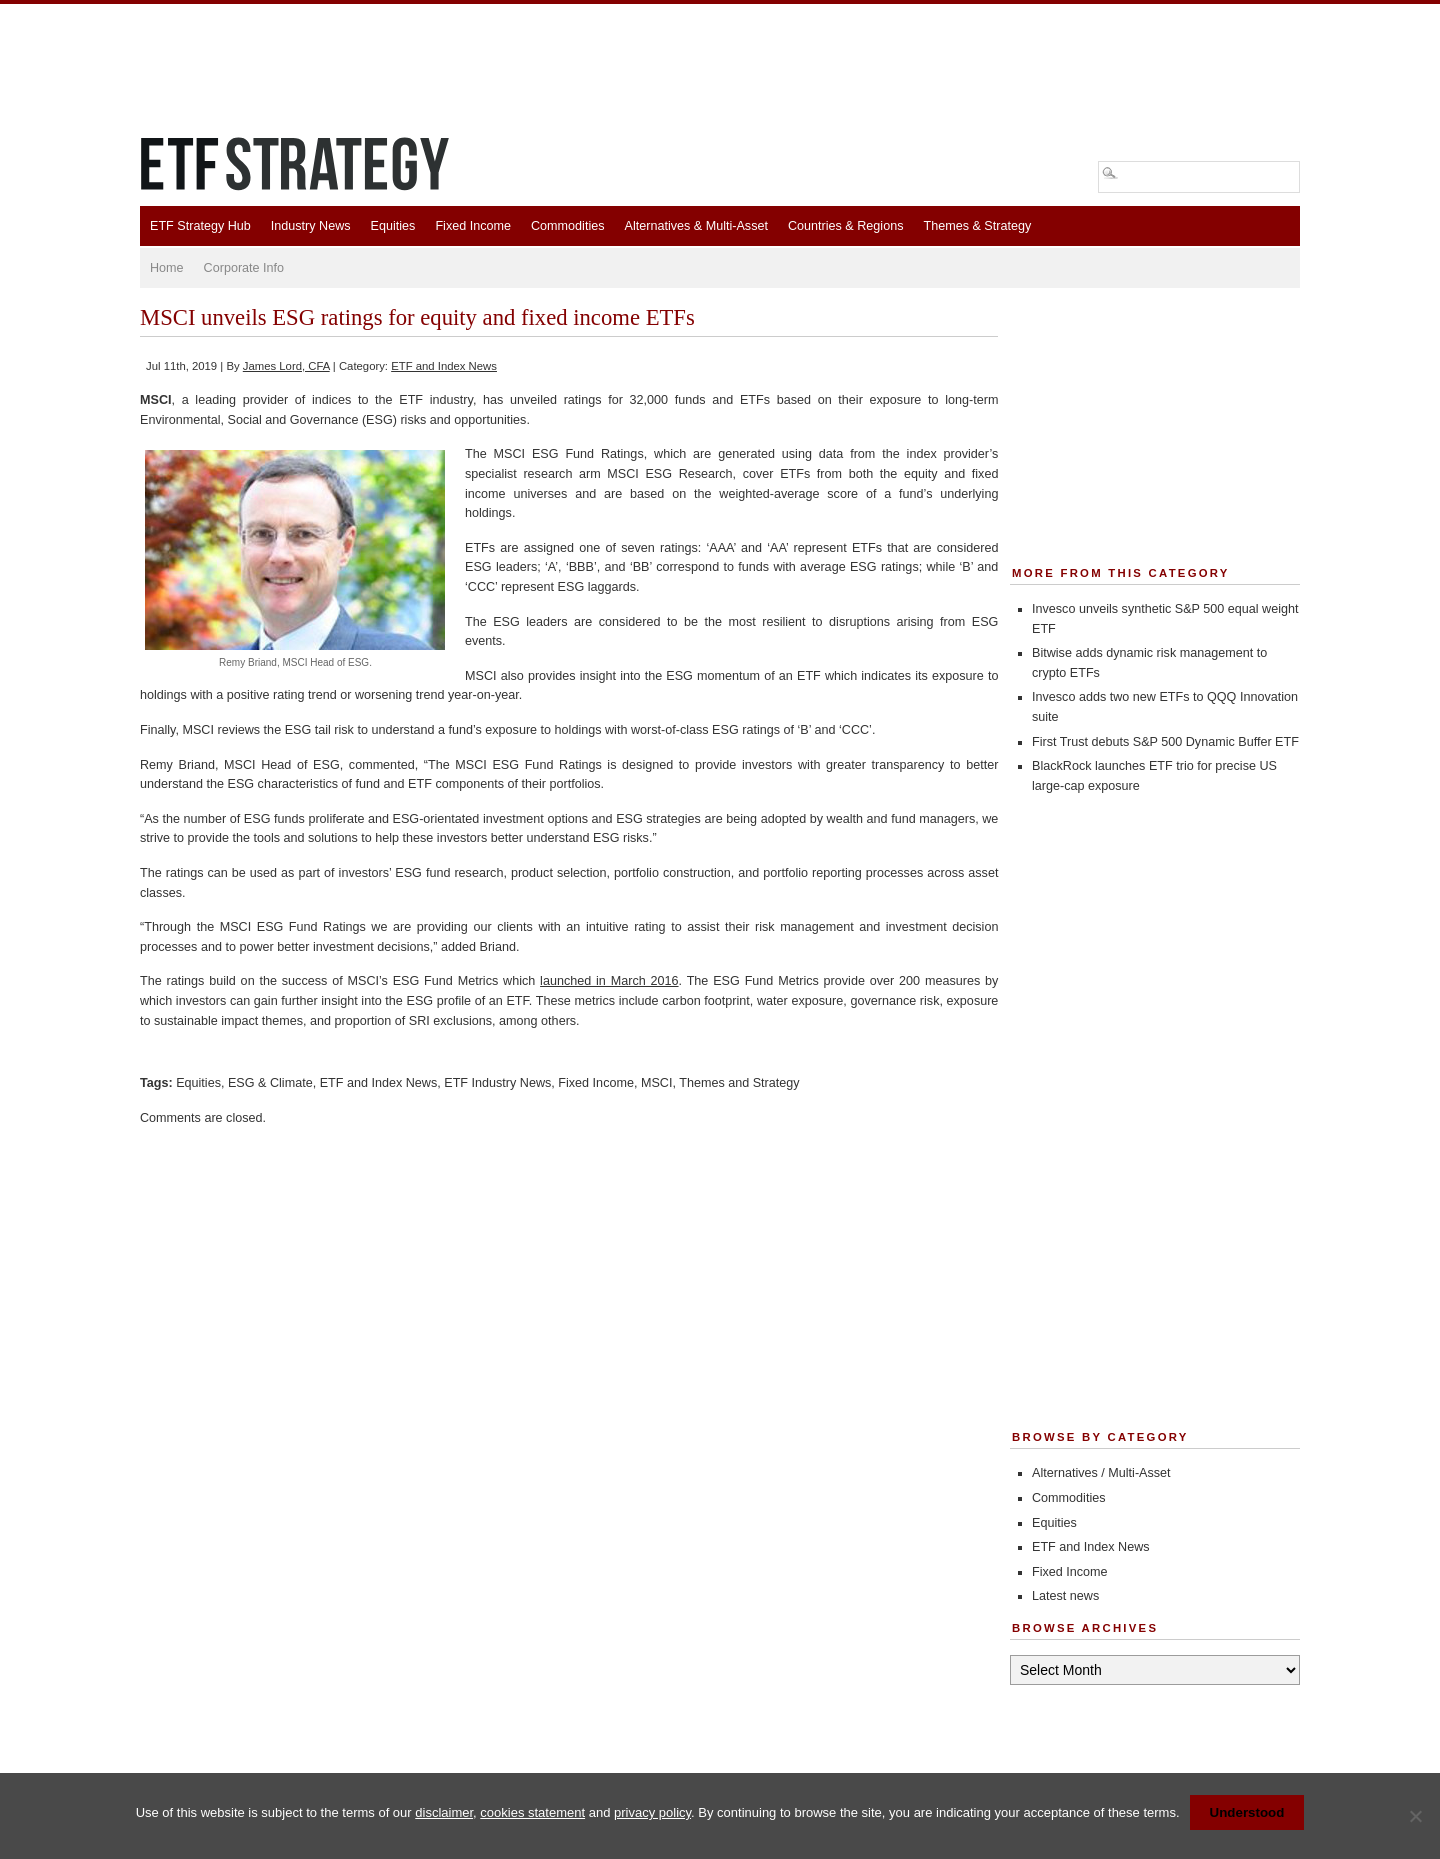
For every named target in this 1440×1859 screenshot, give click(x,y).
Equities (393, 226)
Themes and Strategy (739, 1083)
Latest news (1065, 1596)
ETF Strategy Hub (200, 226)
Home (167, 268)
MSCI (656, 1083)
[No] (1415, 1816)
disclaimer (444, 1812)
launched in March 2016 (609, 981)
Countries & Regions (846, 226)
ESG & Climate (270, 1083)
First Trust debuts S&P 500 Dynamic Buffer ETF (1165, 742)
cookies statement (532, 1812)
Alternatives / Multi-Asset (1101, 1473)
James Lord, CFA (286, 366)
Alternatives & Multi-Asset (695, 226)
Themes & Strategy (977, 226)
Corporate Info (244, 268)
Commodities (567, 226)
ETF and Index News (444, 366)
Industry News (311, 226)
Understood (1247, 1812)
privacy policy (652, 1812)
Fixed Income (473, 226)
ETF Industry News (497, 1083)
